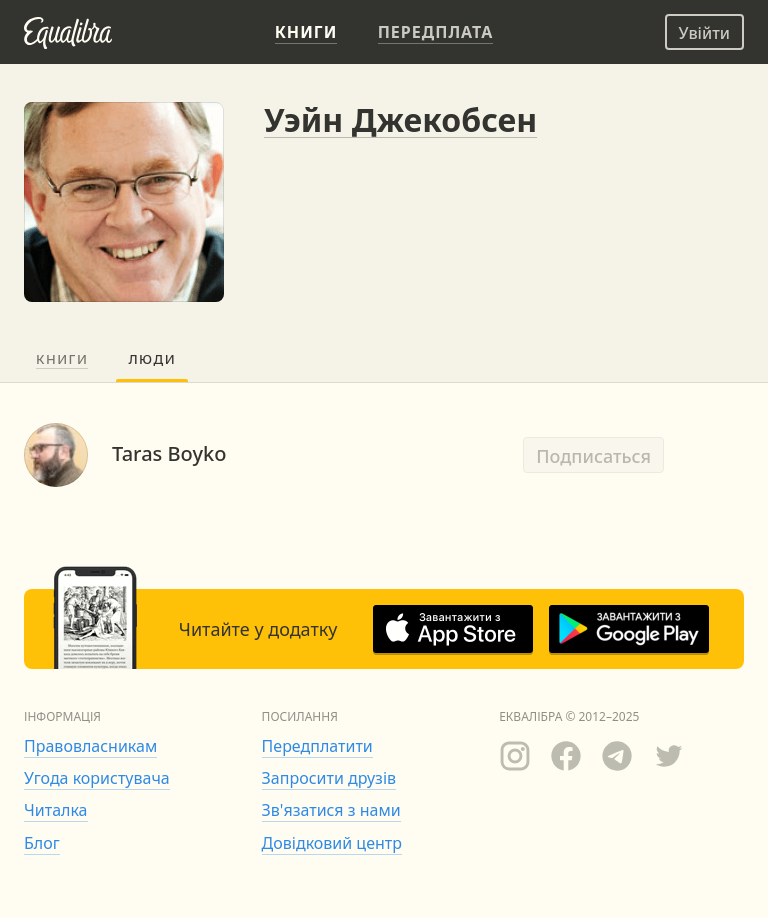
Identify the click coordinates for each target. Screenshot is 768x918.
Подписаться (593, 456)
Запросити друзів (329, 778)
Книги (62, 359)
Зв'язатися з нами (331, 810)
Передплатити (317, 746)
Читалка (56, 810)
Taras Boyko (169, 453)
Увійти (704, 33)
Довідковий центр (332, 843)
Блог (42, 843)
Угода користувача (97, 778)
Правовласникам (90, 746)
